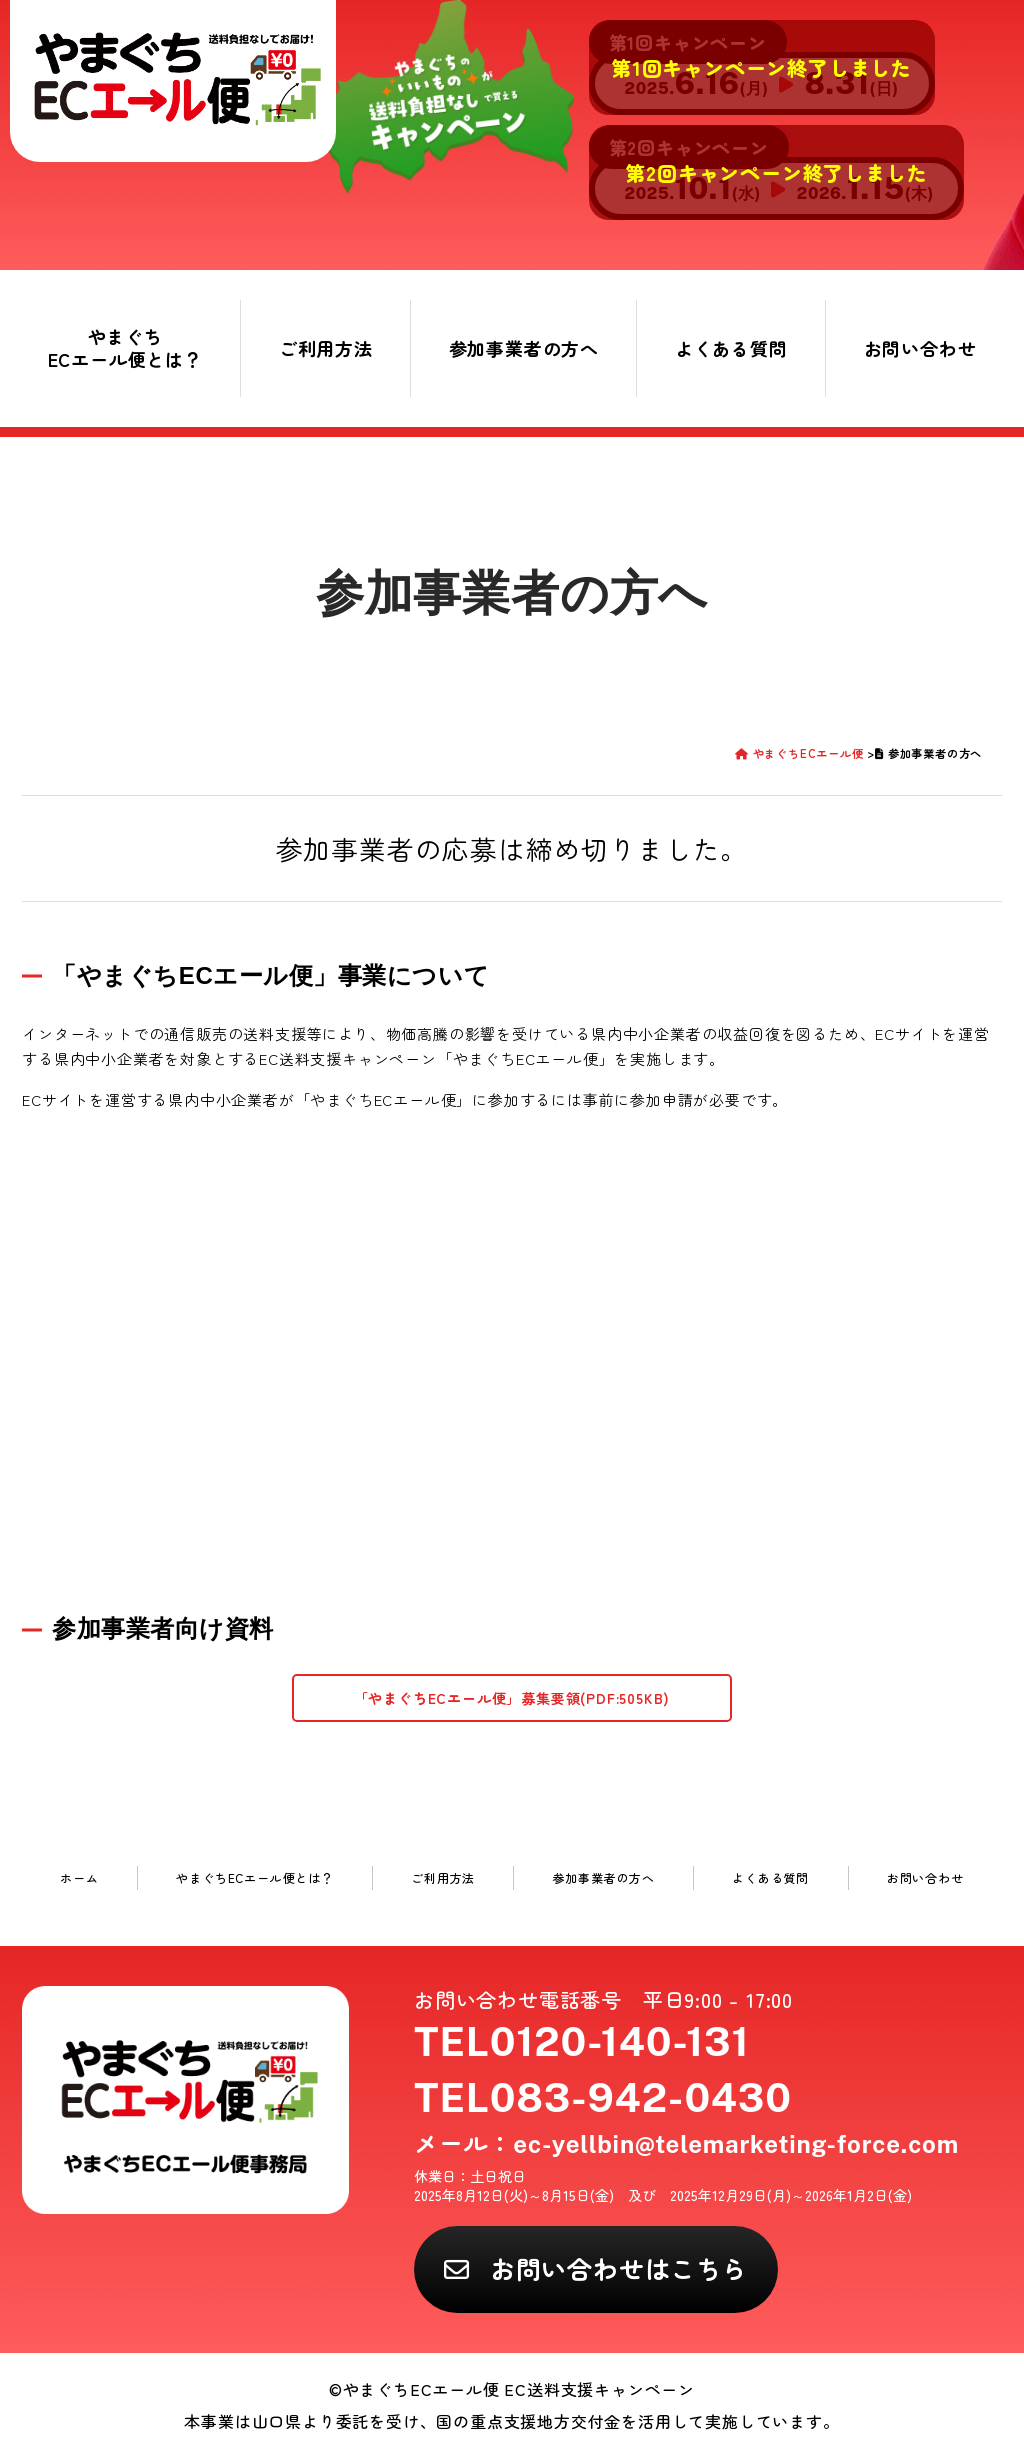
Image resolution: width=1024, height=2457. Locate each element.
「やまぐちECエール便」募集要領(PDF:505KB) (512, 1698)
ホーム (79, 1877)
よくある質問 (731, 348)
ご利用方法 (326, 348)
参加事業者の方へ (524, 348)
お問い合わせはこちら (619, 2268)
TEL (581, 2041)
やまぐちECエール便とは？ (125, 347)
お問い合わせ (920, 348)
